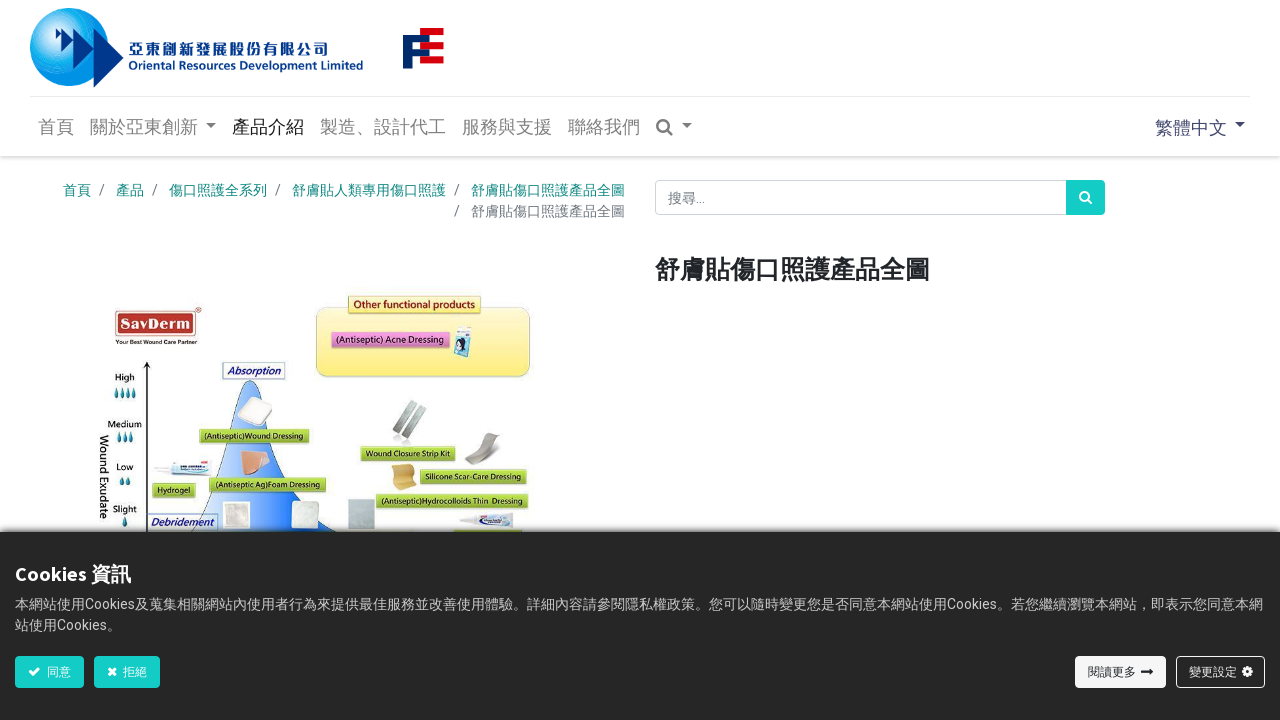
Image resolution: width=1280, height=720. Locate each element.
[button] (676, 126)
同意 (58, 671)
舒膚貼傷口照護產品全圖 (548, 190)
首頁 (77, 190)
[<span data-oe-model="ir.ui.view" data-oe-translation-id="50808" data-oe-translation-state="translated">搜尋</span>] (1085, 197)
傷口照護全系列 (218, 190)
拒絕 (134, 671)
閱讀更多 (1112, 671)
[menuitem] (57, 126)
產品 (130, 190)
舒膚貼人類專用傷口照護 (369, 190)
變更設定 (1213, 671)
